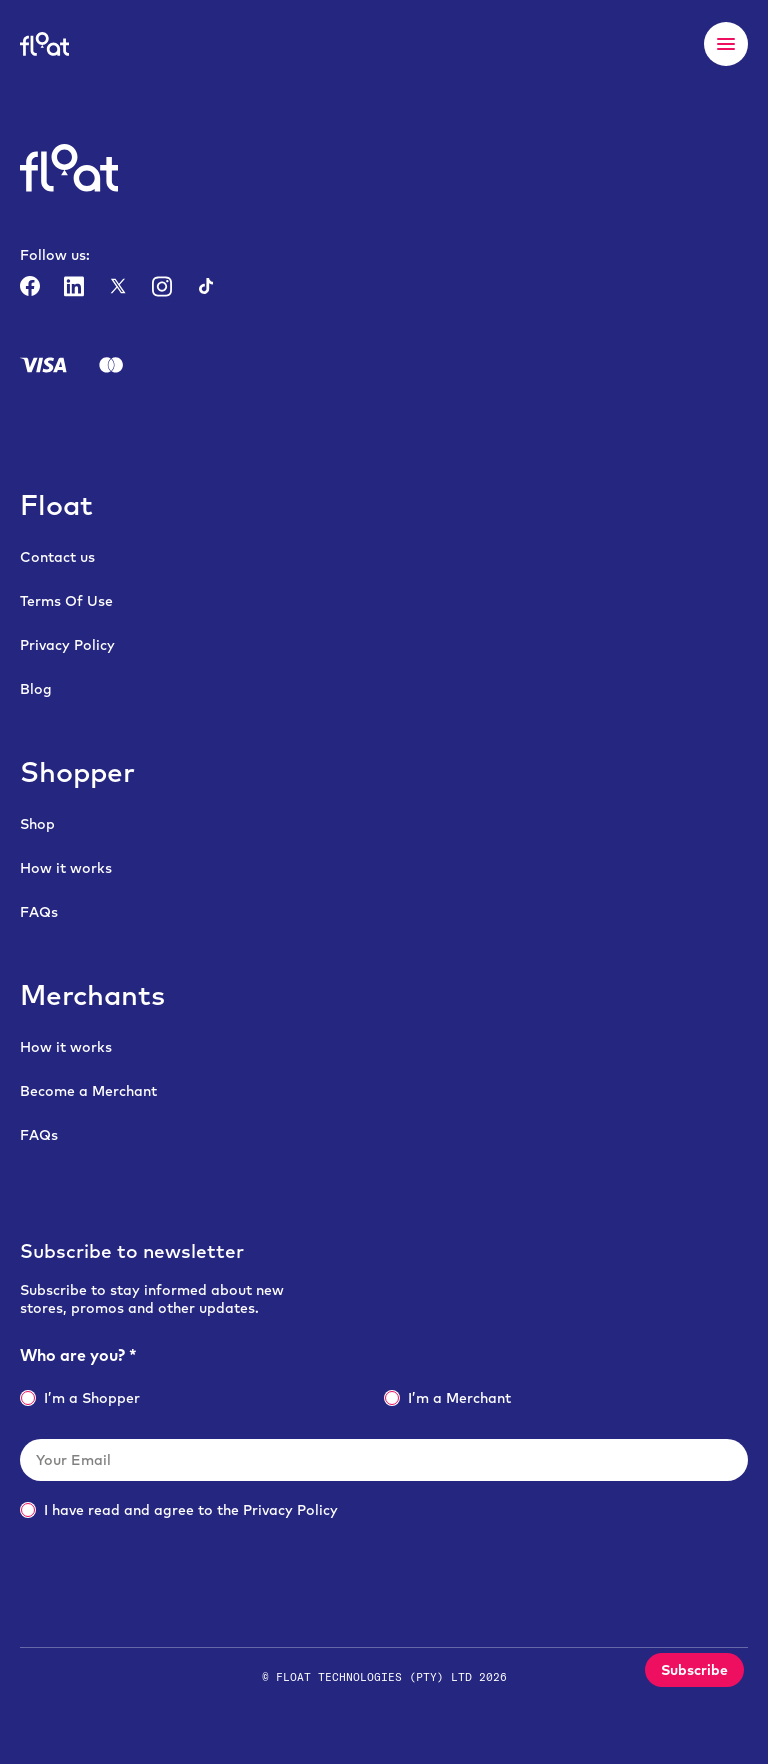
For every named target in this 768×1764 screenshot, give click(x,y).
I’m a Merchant (447, 1398)
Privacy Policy (67, 645)
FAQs (39, 912)
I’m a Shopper (80, 1398)
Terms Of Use (66, 601)
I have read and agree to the (179, 1510)
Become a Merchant (88, 1091)
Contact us (57, 557)
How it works (66, 868)
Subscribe (694, 1670)
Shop (37, 824)
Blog (36, 689)
